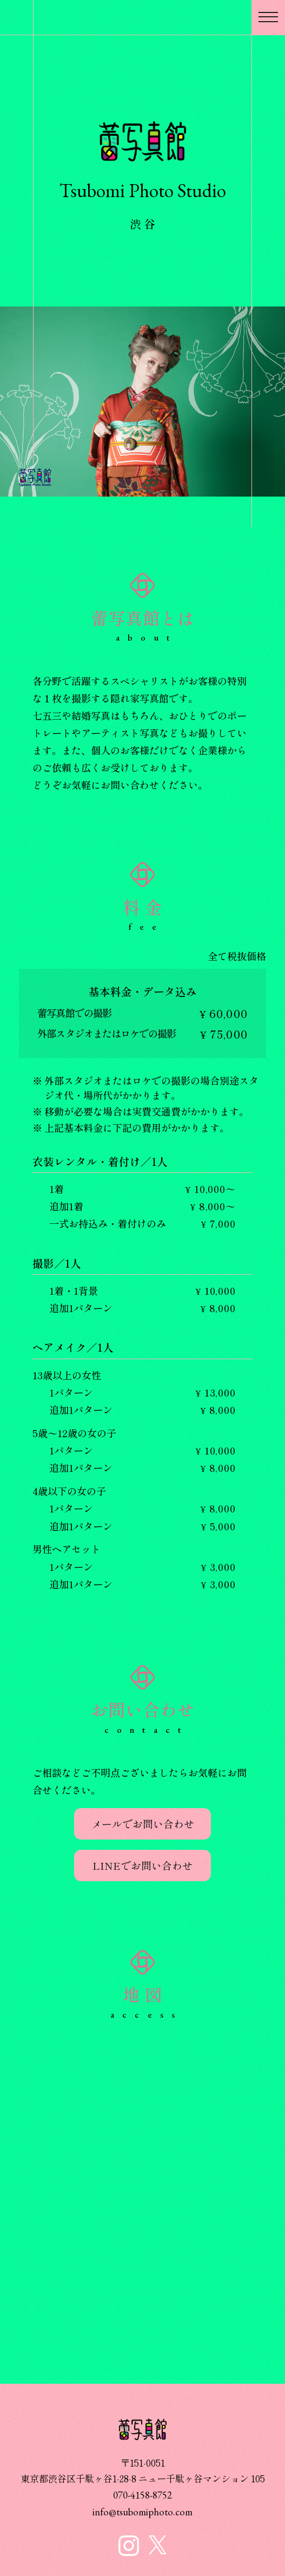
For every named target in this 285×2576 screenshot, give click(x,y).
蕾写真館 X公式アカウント (158, 2544)
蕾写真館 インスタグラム (128, 2545)
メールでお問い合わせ (142, 1823)
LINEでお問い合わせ (142, 1865)
